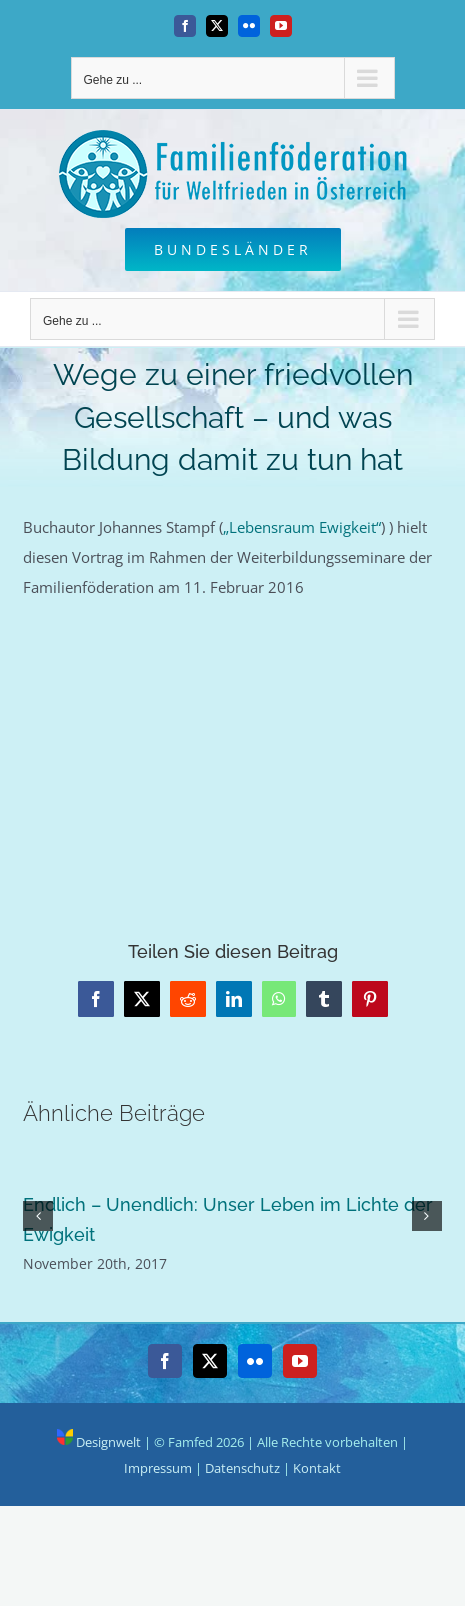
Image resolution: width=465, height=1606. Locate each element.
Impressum (158, 1468)
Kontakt (317, 1468)
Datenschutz (242, 1468)
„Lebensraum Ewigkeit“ (302, 527)
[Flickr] (255, 1361)
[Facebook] (165, 1361)
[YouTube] (300, 1361)
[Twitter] (210, 1361)
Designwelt (99, 1442)
